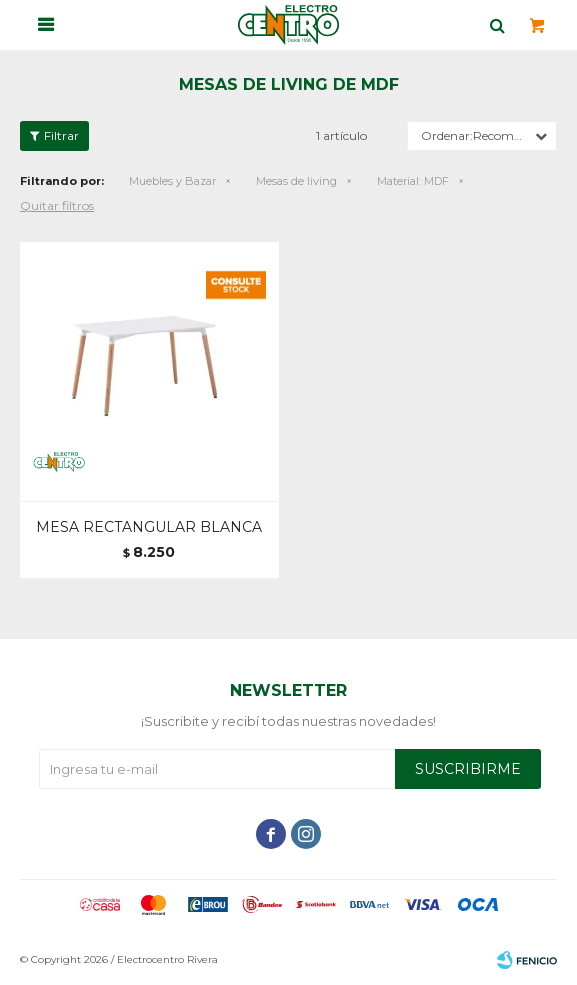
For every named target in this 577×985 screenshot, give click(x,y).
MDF (413, 181)
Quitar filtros (57, 205)
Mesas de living (296, 181)
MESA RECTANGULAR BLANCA (149, 527)
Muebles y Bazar (172, 181)
